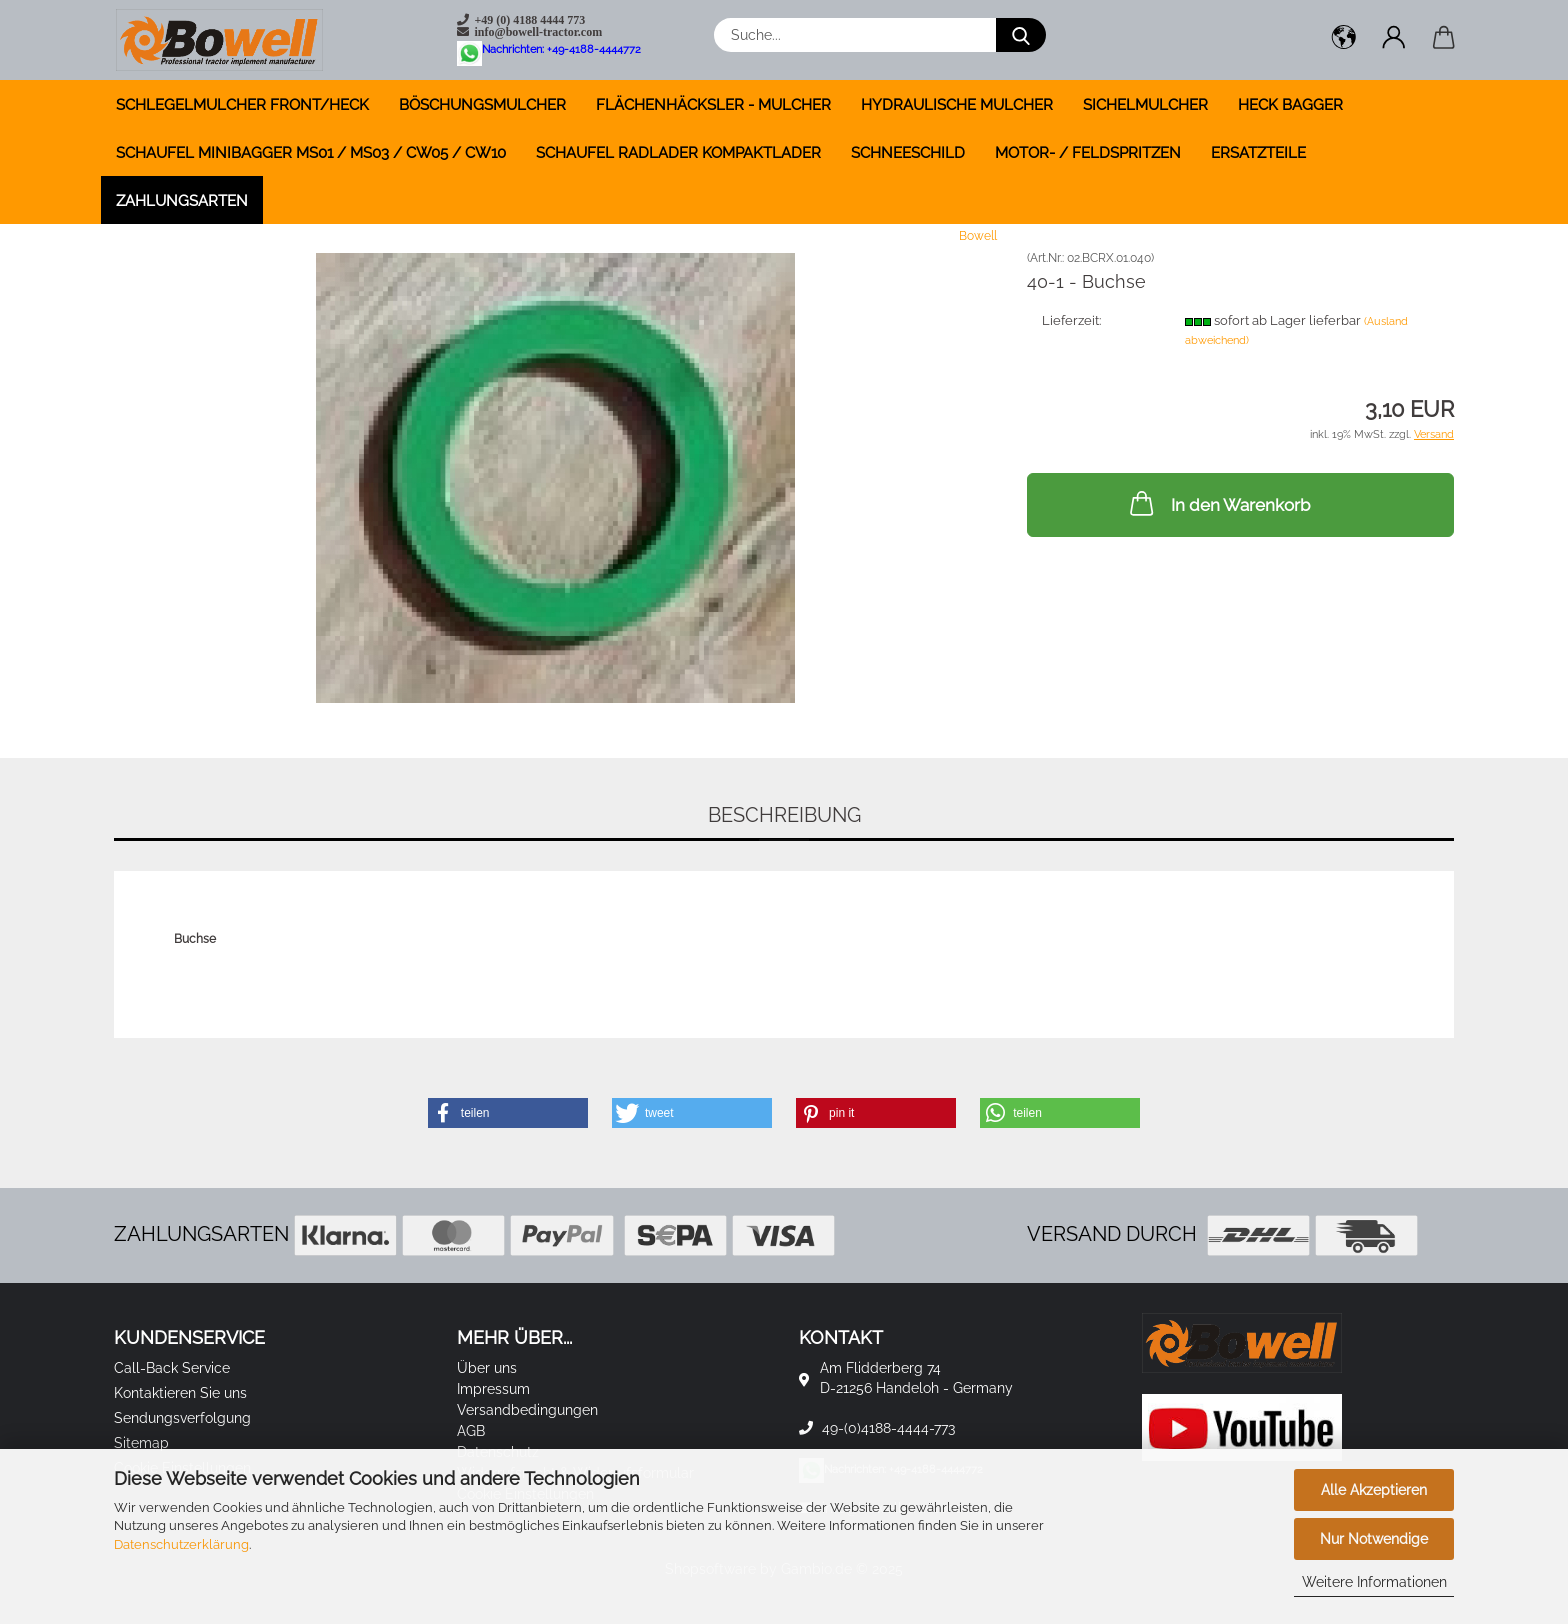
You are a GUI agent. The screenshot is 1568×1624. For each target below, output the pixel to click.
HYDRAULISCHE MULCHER (957, 105)
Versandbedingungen (527, 1410)
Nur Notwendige (1374, 1539)
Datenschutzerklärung (181, 1544)
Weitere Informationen (1374, 1582)
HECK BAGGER (1290, 105)
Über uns (487, 1368)
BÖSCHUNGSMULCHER (482, 105)
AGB (471, 1431)
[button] (1344, 40)
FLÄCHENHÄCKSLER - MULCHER (713, 105)
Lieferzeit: (1071, 320)
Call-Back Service (172, 1368)
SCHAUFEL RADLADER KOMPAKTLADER (678, 153)
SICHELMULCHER (1145, 105)
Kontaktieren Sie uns (180, 1393)
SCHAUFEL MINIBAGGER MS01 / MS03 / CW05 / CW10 (311, 153)
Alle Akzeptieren (1374, 1490)
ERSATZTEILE (1258, 153)
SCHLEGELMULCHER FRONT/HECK (242, 105)
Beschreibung (784, 815)
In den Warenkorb (1218, 503)
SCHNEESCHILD (908, 153)
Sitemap (141, 1443)
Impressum (493, 1389)
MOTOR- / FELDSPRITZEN (1088, 153)
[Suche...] (1021, 35)
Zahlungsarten (182, 201)
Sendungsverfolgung (182, 1418)
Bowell (978, 236)
